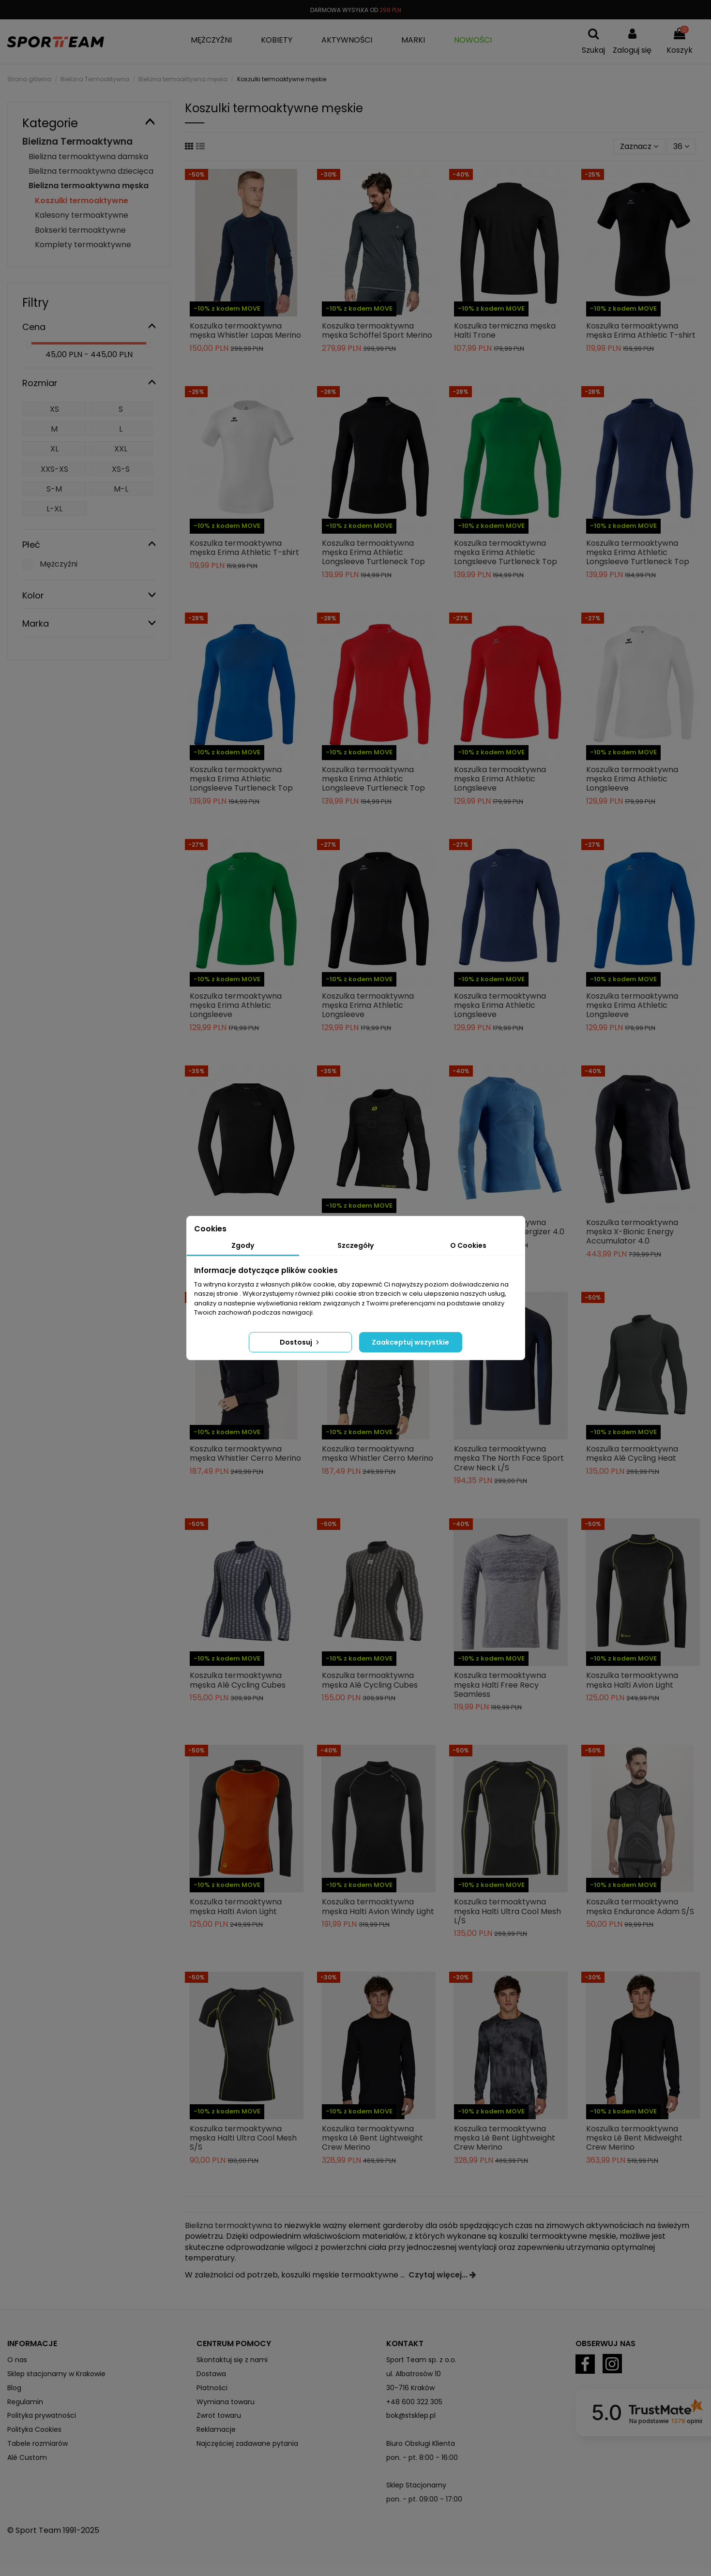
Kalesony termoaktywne (81, 215)
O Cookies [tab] (468, 1245)
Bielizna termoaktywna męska (89, 185)
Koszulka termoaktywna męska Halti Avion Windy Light (378, 1906)
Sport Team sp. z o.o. (421, 2360)
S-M (54, 488)
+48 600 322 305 (414, 2402)
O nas (17, 2360)
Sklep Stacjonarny (416, 2485)
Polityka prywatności (41, 2415)
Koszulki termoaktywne (81, 200)
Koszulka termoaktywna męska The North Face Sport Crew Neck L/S (509, 1458)
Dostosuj (300, 1342)
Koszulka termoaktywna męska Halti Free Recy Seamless (500, 1684)
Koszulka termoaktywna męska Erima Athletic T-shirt (641, 330)
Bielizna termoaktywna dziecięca (91, 171)
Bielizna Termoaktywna (77, 141)
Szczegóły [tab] (355, 1245)
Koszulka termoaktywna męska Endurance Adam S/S (640, 1906)
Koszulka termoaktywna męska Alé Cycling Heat (632, 1453)
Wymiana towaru (226, 2402)
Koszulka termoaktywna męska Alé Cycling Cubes (238, 1680)
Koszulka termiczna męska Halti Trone (505, 330)
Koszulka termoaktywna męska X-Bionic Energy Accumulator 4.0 (632, 1231)
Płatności (212, 2388)
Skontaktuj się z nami (232, 2360)
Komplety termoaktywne (83, 244)
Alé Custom (27, 2457)
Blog (14, 2388)
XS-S (121, 469)
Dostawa (211, 2374)
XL (54, 448)
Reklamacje (216, 2429)
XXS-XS (54, 469)
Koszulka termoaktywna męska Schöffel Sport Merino (377, 330)
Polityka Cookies (34, 2429)
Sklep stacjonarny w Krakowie (56, 2374)
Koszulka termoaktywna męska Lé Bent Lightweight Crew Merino (372, 2138)
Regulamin (25, 2402)
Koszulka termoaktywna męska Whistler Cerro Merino (245, 1453)
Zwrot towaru (219, 2415)
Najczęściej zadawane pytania (247, 2443)
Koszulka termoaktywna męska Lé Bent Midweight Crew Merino (634, 2138)
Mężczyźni (58, 563)
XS (54, 409)
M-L (121, 488)
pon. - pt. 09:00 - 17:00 (424, 2499)
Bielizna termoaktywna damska (88, 156)
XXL (120, 448)
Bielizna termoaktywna (228, 2225)
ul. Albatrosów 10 (413, 2374)
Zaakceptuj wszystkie (410, 1342)
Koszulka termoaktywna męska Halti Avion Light (632, 1680)
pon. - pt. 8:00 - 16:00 (422, 2457)
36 (681, 146)
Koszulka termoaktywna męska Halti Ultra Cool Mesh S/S (243, 2138)
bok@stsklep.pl (411, 2415)
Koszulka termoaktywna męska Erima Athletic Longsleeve (500, 779)
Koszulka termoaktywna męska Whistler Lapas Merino (245, 330)
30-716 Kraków (410, 2388)
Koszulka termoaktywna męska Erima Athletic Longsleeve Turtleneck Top (373, 552)
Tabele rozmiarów (37, 2443)
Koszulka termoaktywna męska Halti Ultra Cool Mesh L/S (507, 1911)
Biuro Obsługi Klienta (420, 2443)
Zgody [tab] (242, 1245)
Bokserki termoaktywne (80, 230)
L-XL (54, 508)
